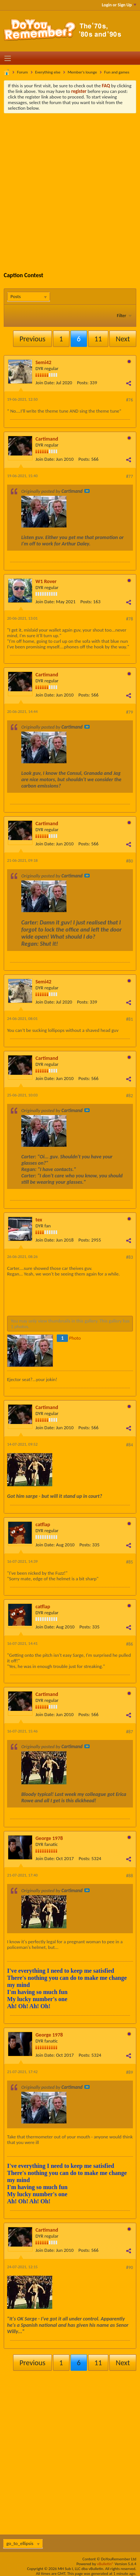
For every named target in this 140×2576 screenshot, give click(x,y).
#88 (129, 1875)
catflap (42, 1524)
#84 (129, 1444)
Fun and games (116, 72)
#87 (129, 1731)
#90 (129, 2267)
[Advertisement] (70, 187)
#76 (129, 400)
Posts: (82, 382)
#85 (129, 1562)
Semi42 (43, 362)
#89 (129, 2072)
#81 (129, 1019)
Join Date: (45, 382)
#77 (129, 476)
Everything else (47, 72)
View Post (87, 491)
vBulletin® (105, 2563)
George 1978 (49, 1838)
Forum (22, 72)
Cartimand (46, 439)
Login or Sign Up (119, 4)
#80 (129, 861)
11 (98, 338)
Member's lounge (82, 72)
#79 (129, 712)
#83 (129, 1257)
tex (38, 1220)
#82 (129, 1095)
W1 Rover (46, 581)
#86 (129, 1644)
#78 (129, 619)
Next (123, 338)
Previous (32, 338)
